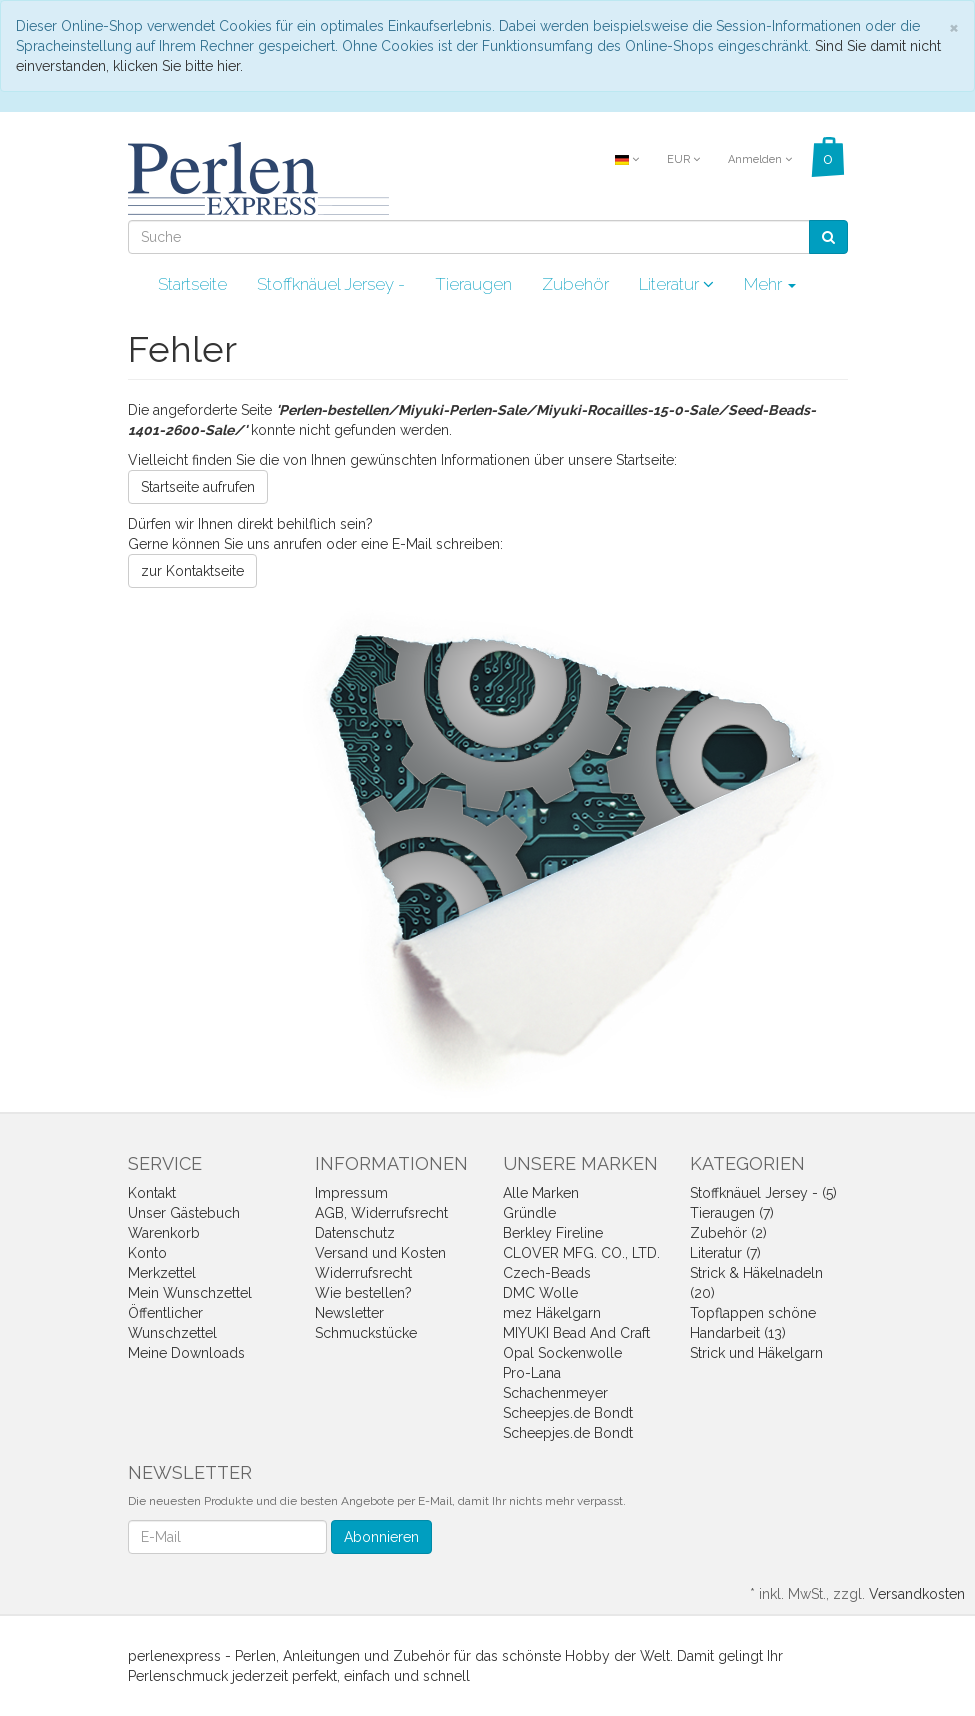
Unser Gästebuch (184, 1213)
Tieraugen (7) (732, 1213)
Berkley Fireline (553, 1233)
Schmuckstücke (366, 1333)
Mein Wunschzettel (190, 1293)
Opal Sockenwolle (562, 1353)
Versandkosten (917, 1594)
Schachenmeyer (555, 1393)
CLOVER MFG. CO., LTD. (581, 1253)
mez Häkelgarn (552, 1313)
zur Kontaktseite (192, 571)
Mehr (770, 284)
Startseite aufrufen (198, 487)
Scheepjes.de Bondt (568, 1413)
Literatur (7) (725, 1253)
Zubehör (575, 284)
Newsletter (349, 1313)
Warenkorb (164, 1233)
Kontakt (152, 1193)
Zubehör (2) (728, 1233)
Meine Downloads (186, 1353)
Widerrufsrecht (363, 1273)
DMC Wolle (540, 1293)
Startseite (192, 284)
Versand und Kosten (380, 1253)
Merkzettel (162, 1273)
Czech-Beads (547, 1273)
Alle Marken (541, 1193)
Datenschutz (355, 1233)
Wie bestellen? (363, 1293)
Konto (147, 1253)
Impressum (351, 1193)
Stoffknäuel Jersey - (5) (763, 1193)
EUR (683, 159)
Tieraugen (473, 284)
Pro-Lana (532, 1373)
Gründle (529, 1213)
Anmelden (760, 159)
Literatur (676, 284)
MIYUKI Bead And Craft (576, 1333)
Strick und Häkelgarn (756, 1353)
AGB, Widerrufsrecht (381, 1213)
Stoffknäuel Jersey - (331, 284)
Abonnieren (381, 1537)
